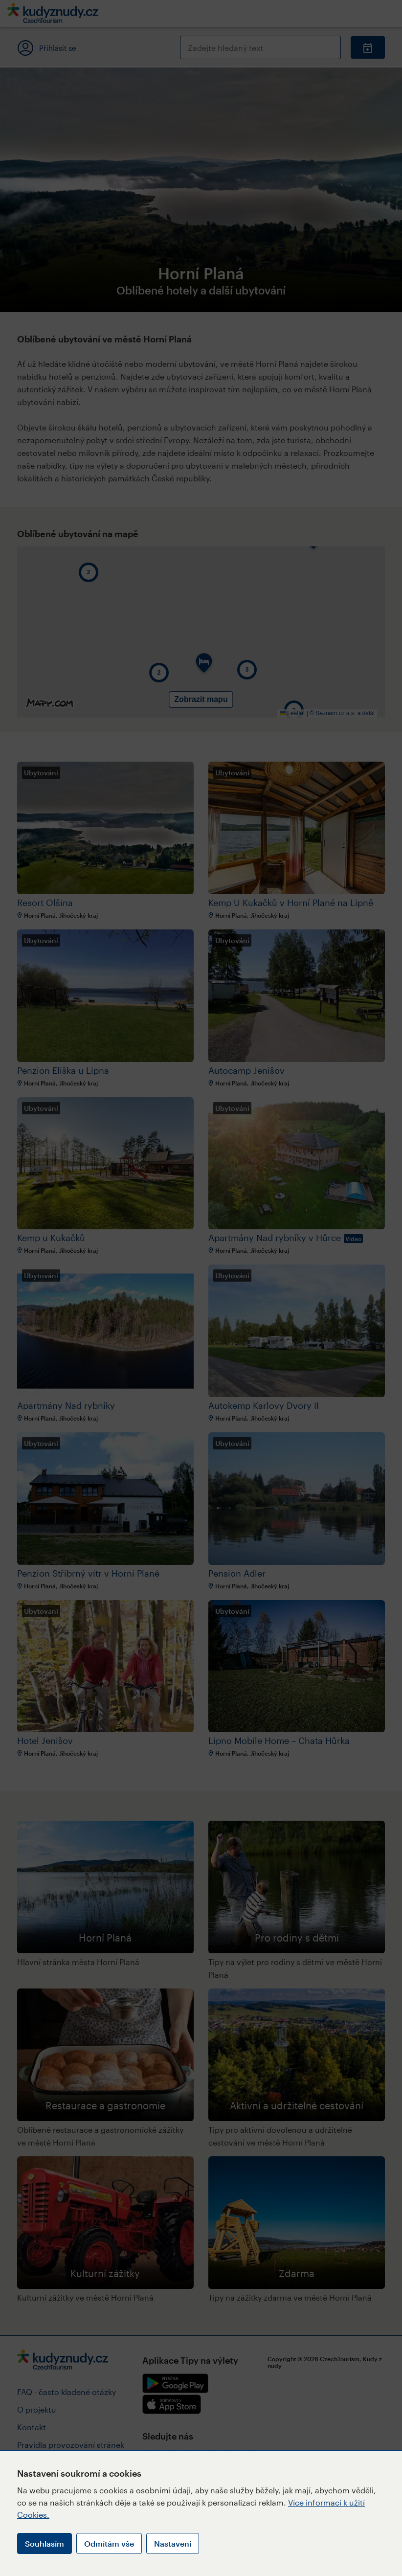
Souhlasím (44, 2543)
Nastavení (172, 2543)
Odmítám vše (109, 2543)
